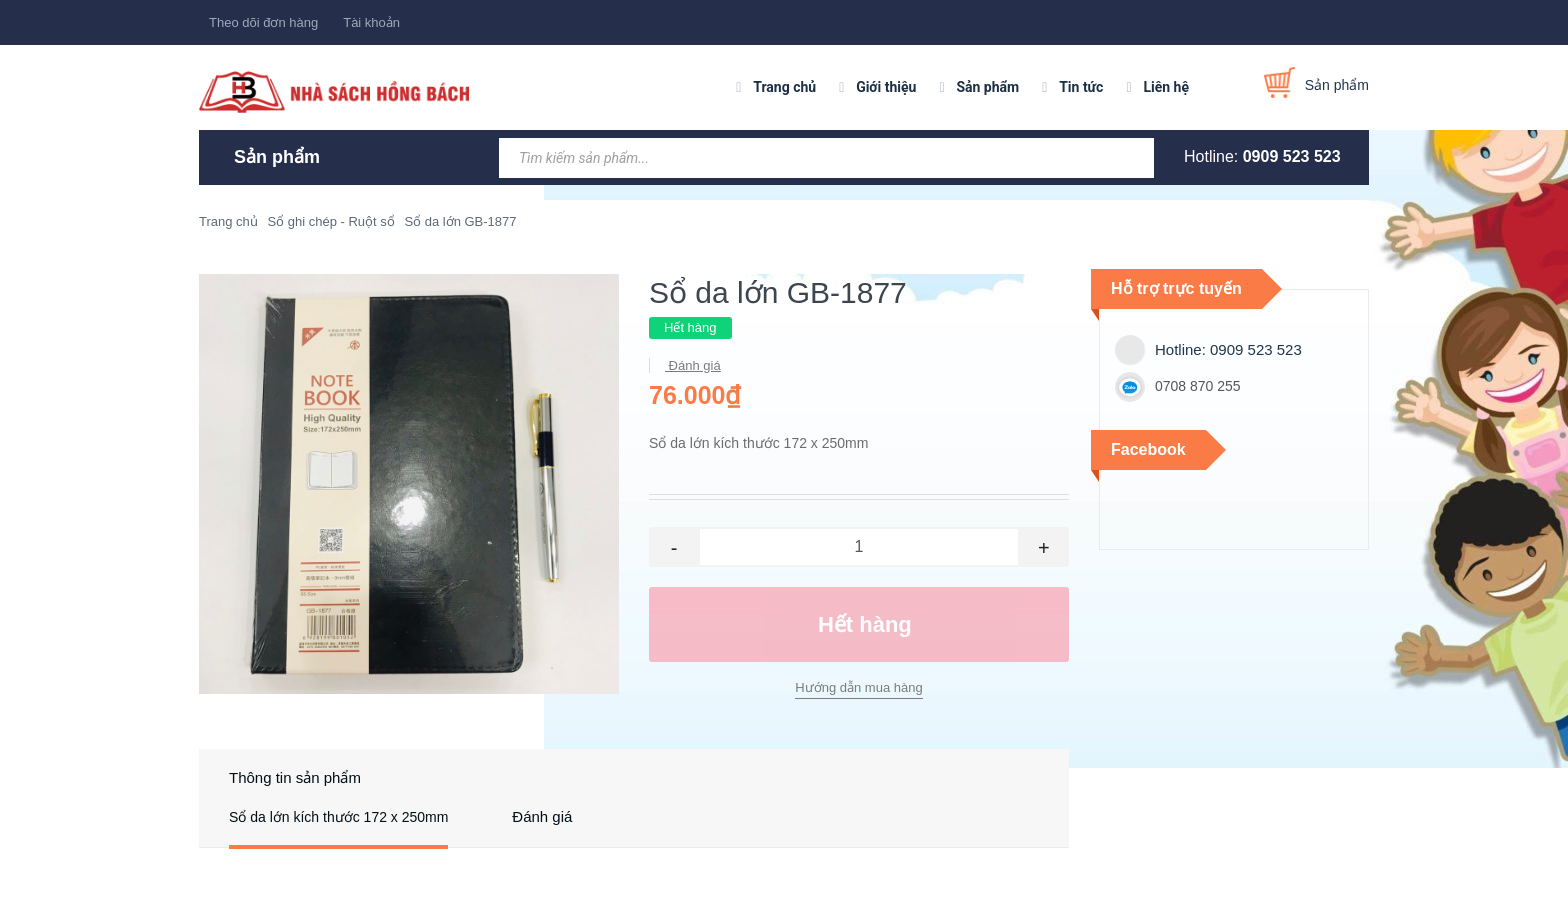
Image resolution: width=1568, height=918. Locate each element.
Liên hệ (1166, 87)
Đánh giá (693, 365)
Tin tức (1081, 87)
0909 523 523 (1292, 156)
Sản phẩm (987, 87)
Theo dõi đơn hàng (263, 22)
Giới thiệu (886, 87)
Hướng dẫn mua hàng (858, 687)
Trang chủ (784, 87)
